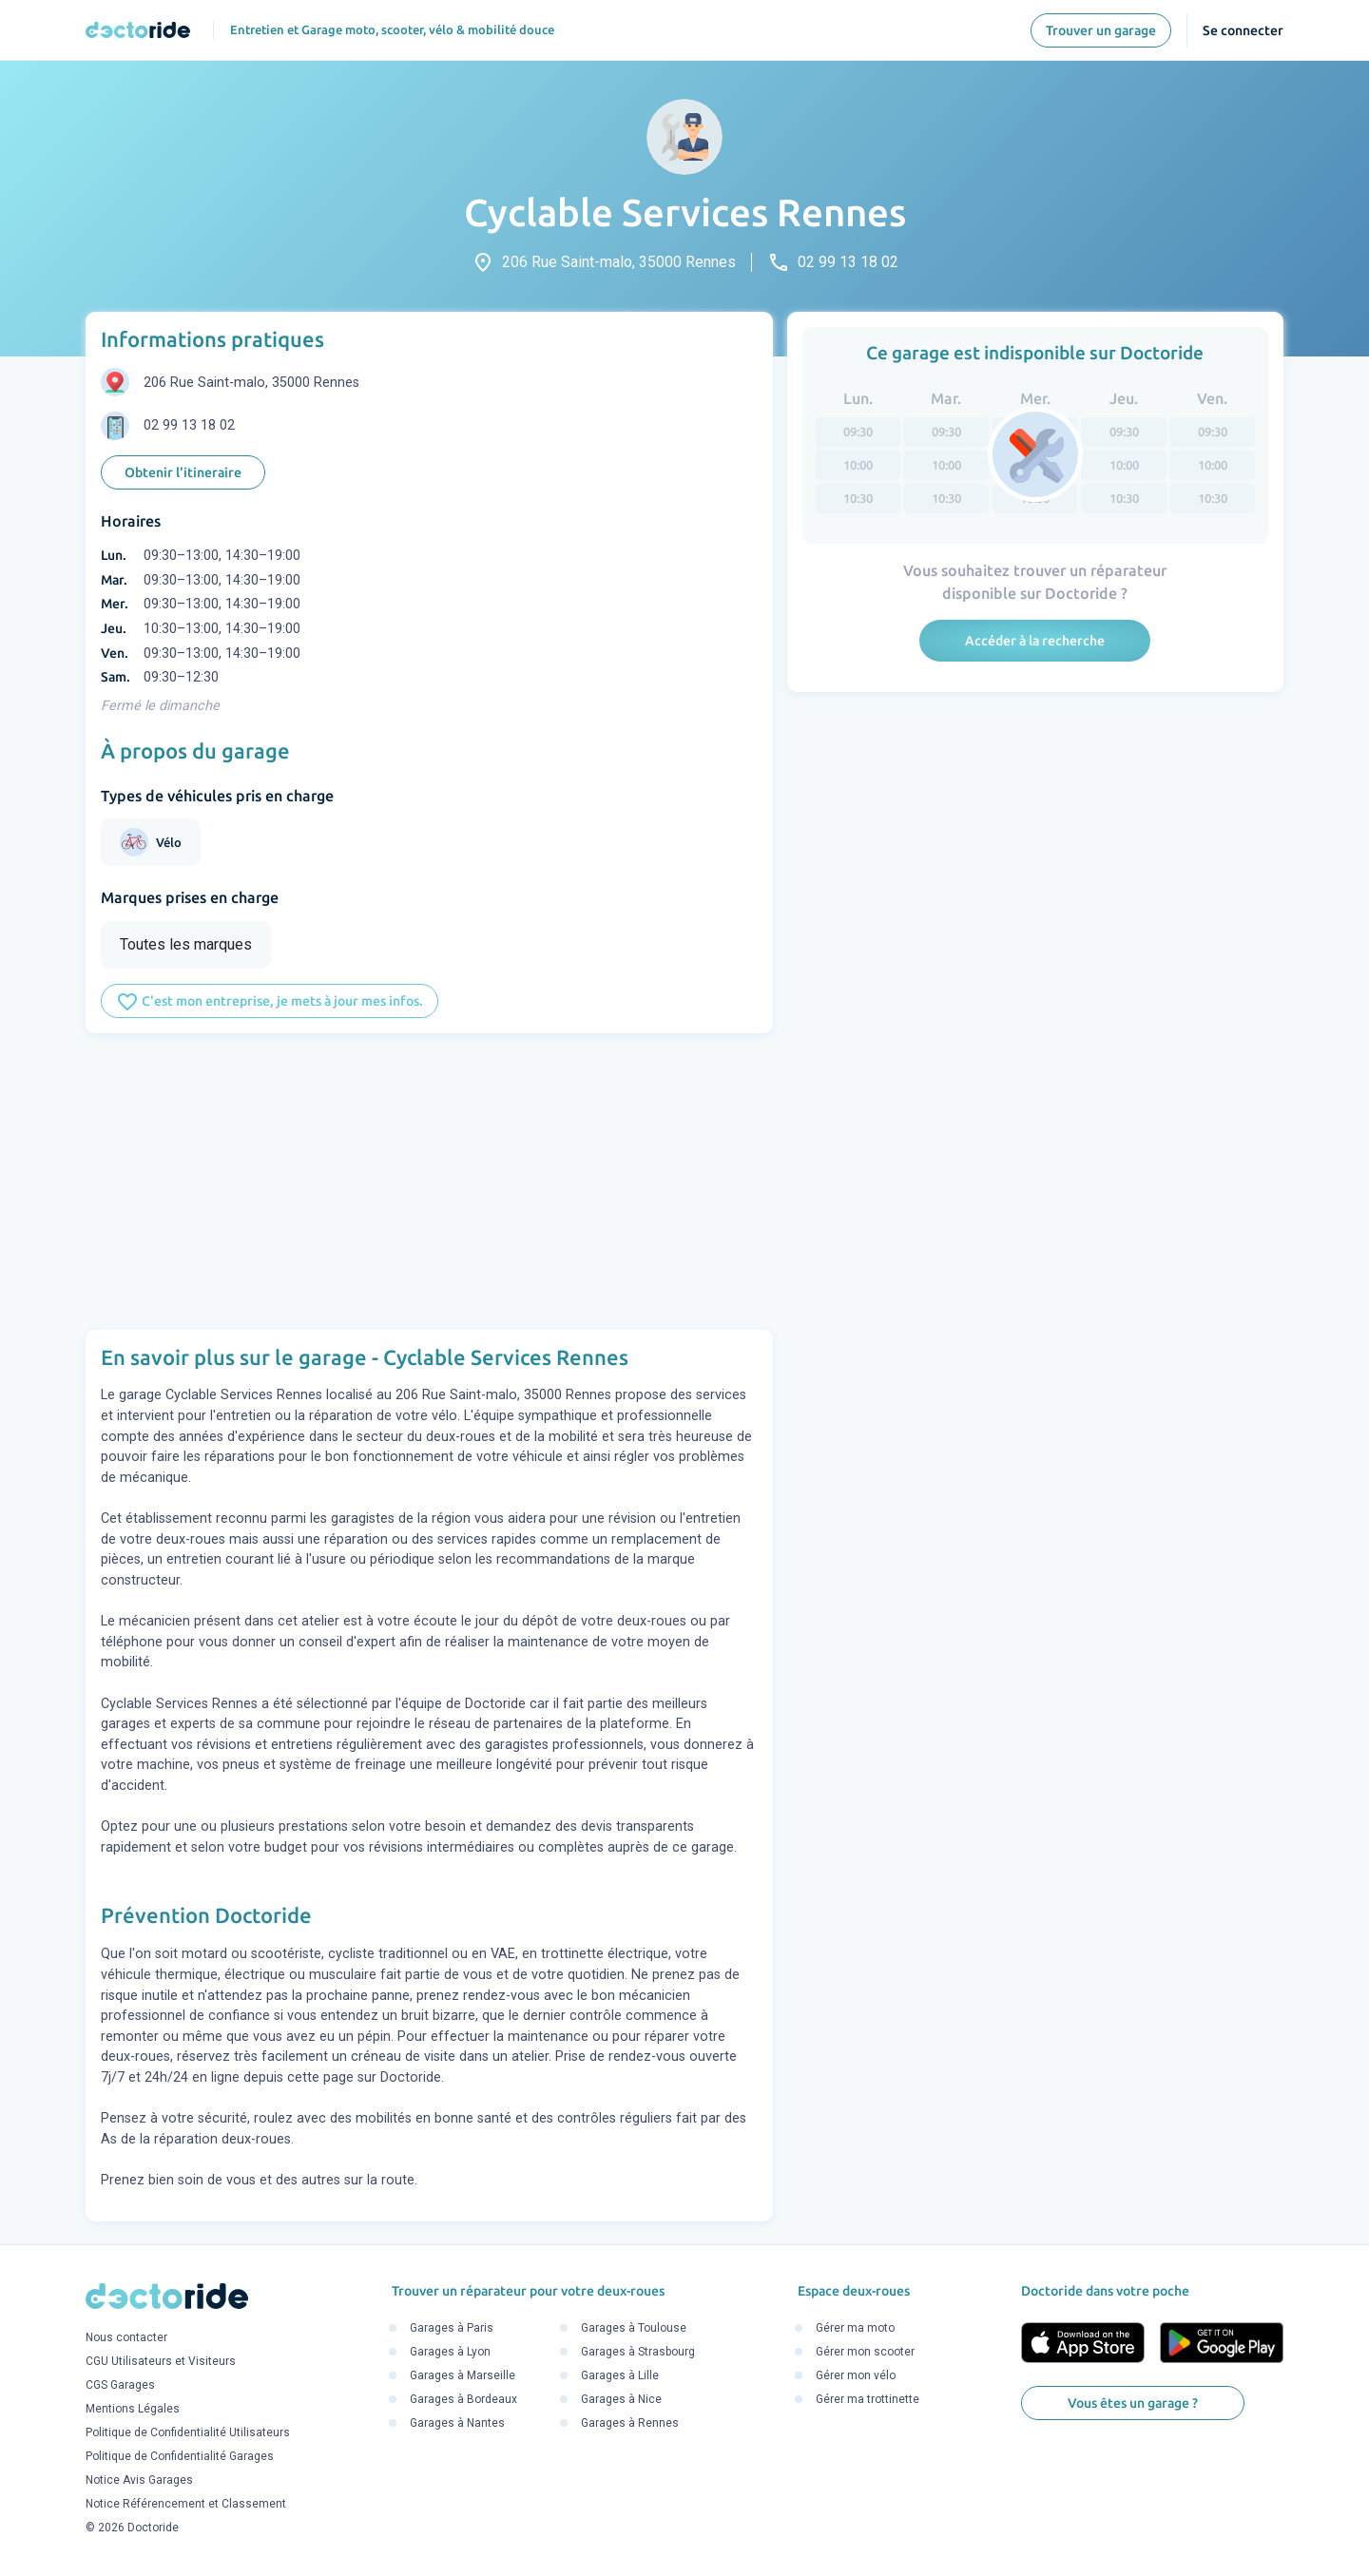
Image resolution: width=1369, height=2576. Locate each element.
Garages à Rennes (630, 2423)
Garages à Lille (620, 2375)
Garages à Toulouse (633, 2328)
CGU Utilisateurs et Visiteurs (161, 2361)
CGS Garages (120, 2385)
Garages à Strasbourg (638, 2351)
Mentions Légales (133, 2408)
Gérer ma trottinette (867, 2399)
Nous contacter (126, 2337)
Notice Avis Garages (139, 2480)
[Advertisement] (429, 1181)
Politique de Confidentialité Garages (180, 2456)
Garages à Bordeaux (463, 2399)
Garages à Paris (451, 2328)
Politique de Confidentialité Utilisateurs (188, 2432)
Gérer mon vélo (856, 2375)
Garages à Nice (621, 2399)
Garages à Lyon (450, 2351)
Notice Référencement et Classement (186, 2503)
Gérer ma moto (855, 2328)
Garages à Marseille (462, 2375)
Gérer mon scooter (865, 2351)
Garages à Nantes (457, 2423)
